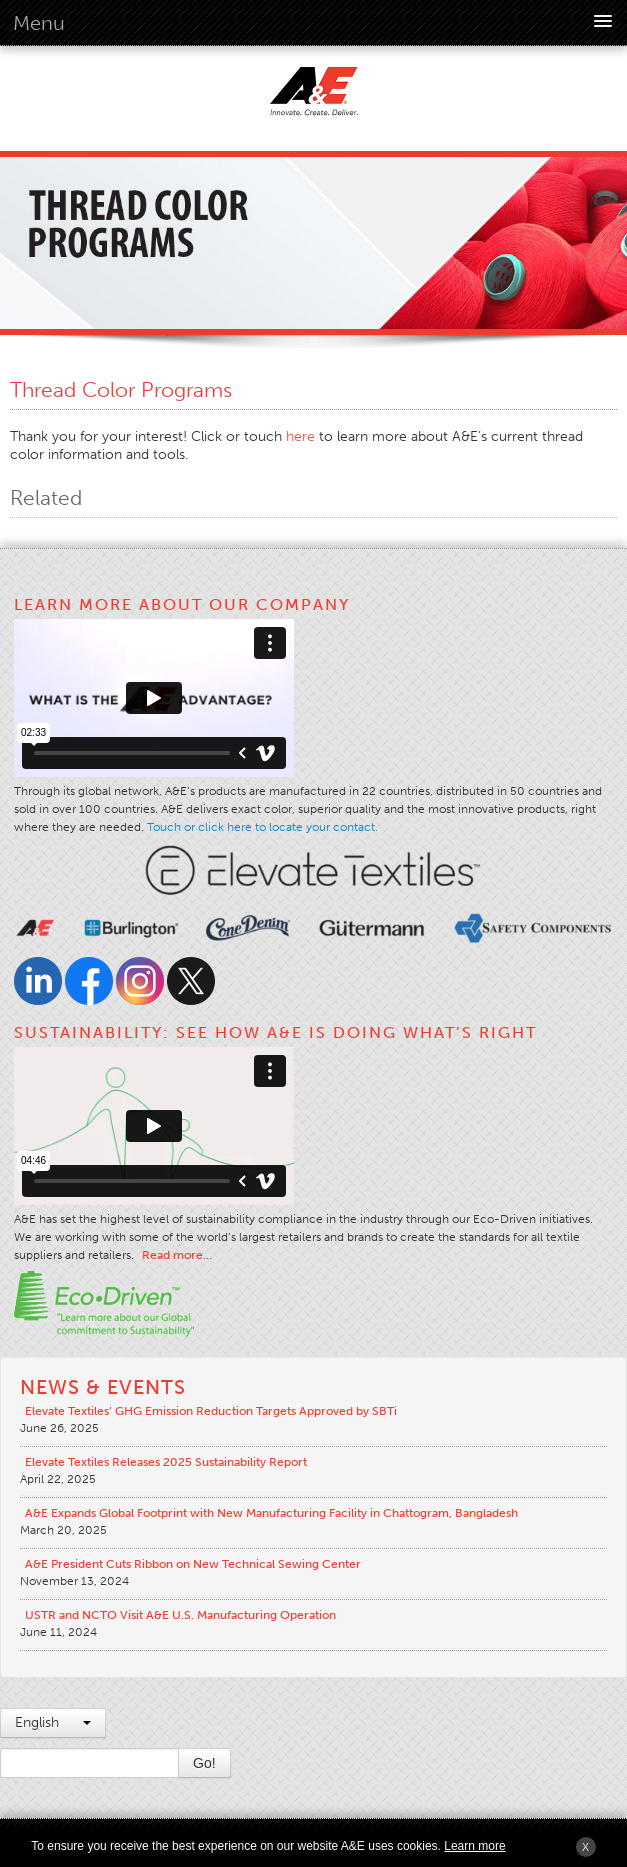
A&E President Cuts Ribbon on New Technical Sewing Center (193, 1564)
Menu (39, 23)
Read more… (177, 1255)
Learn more (474, 1846)
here (300, 436)
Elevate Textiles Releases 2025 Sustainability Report (166, 1462)
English (53, 1722)
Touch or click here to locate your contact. (262, 827)
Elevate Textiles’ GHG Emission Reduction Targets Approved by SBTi (211, 1411)
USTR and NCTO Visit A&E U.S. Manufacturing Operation (180, 1615)
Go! (204, 1763)
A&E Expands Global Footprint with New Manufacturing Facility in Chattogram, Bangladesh (271, 1513)
